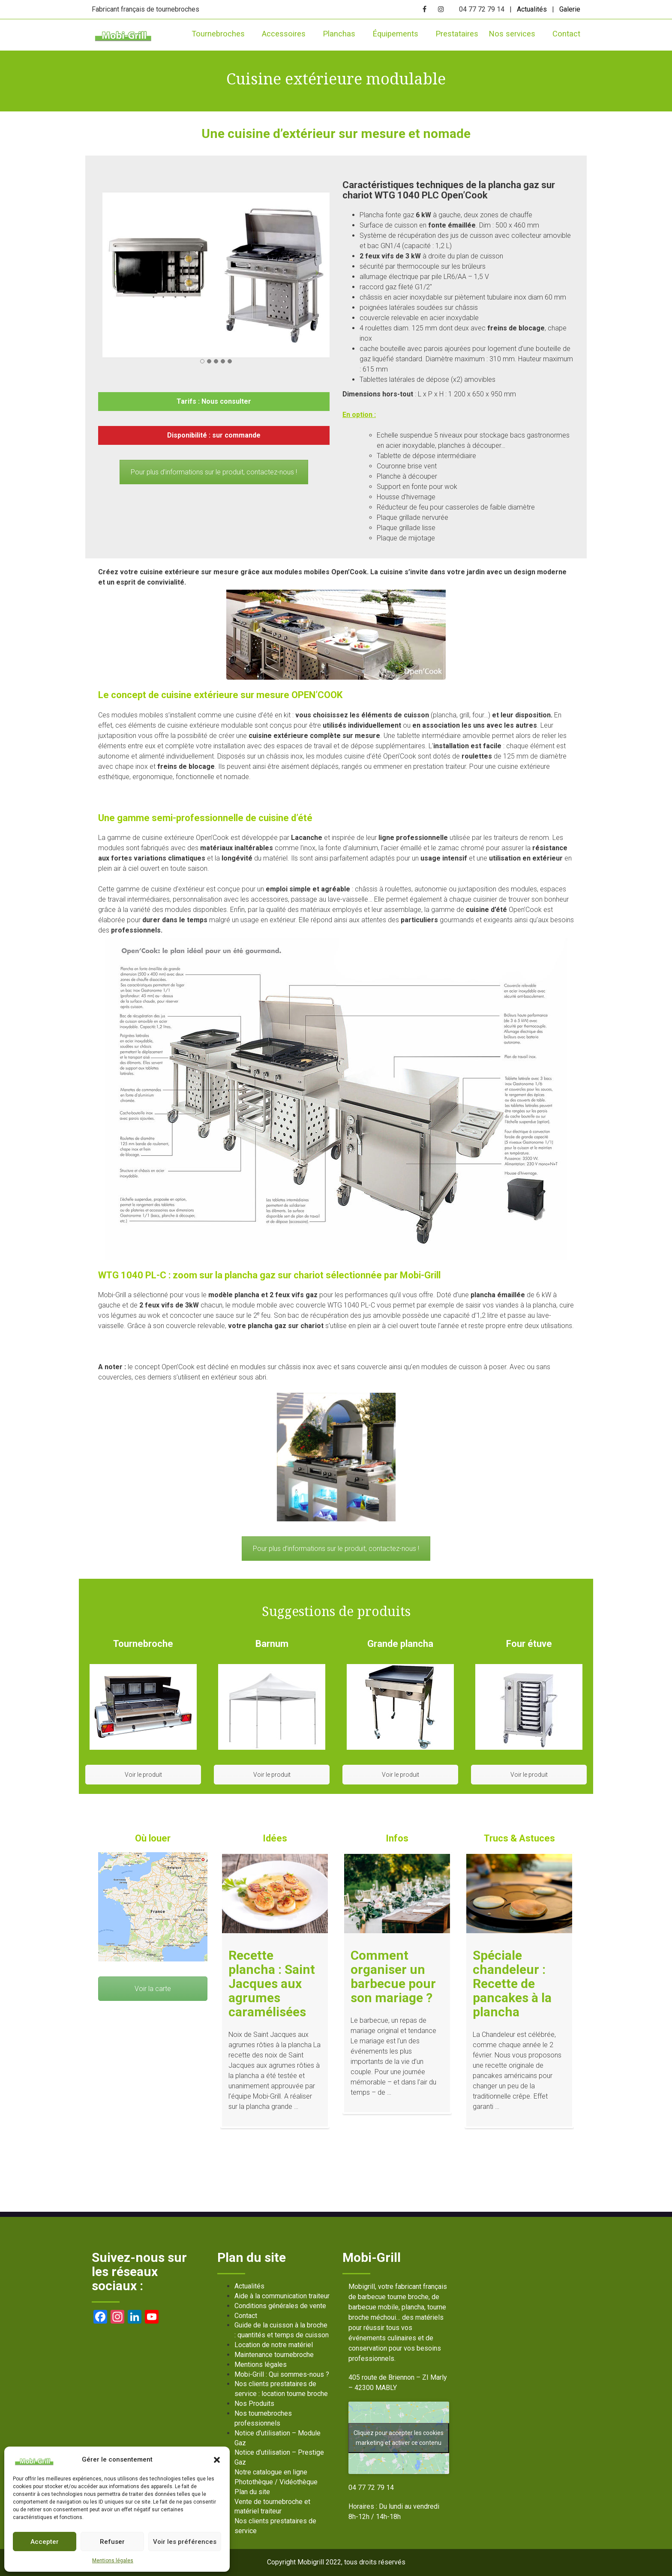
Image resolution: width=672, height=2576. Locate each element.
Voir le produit (143, 1774)
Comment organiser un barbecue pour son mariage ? (393, 1976)
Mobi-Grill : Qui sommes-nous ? (281, 2374)
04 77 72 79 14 (371, 2487)
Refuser (112, 2542)
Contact (566, 33)
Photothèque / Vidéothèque (276, 2482)
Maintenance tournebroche (274, 2355)
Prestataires (456, 33)
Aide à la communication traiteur (282, 2296)
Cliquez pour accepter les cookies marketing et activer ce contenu (399, 2437)
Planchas (342, 33)
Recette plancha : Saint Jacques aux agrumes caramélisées (271, 1983)
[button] (217, 2460)
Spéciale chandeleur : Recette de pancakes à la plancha (512, 1983)
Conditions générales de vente (280, 2306)
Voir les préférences (184, 2542)
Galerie (569, 9)
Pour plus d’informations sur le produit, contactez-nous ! (214, 472)
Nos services (515, 33)
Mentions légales (112, 2561)
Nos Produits (254, 2403)
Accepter (44, 2542)
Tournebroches (222, 33)
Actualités (532, 9)
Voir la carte (153, 1989)
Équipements (398, 33)
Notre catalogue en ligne (270, 2472)
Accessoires (287, 33)
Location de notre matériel (273, 2345)
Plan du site (252, 2492)
